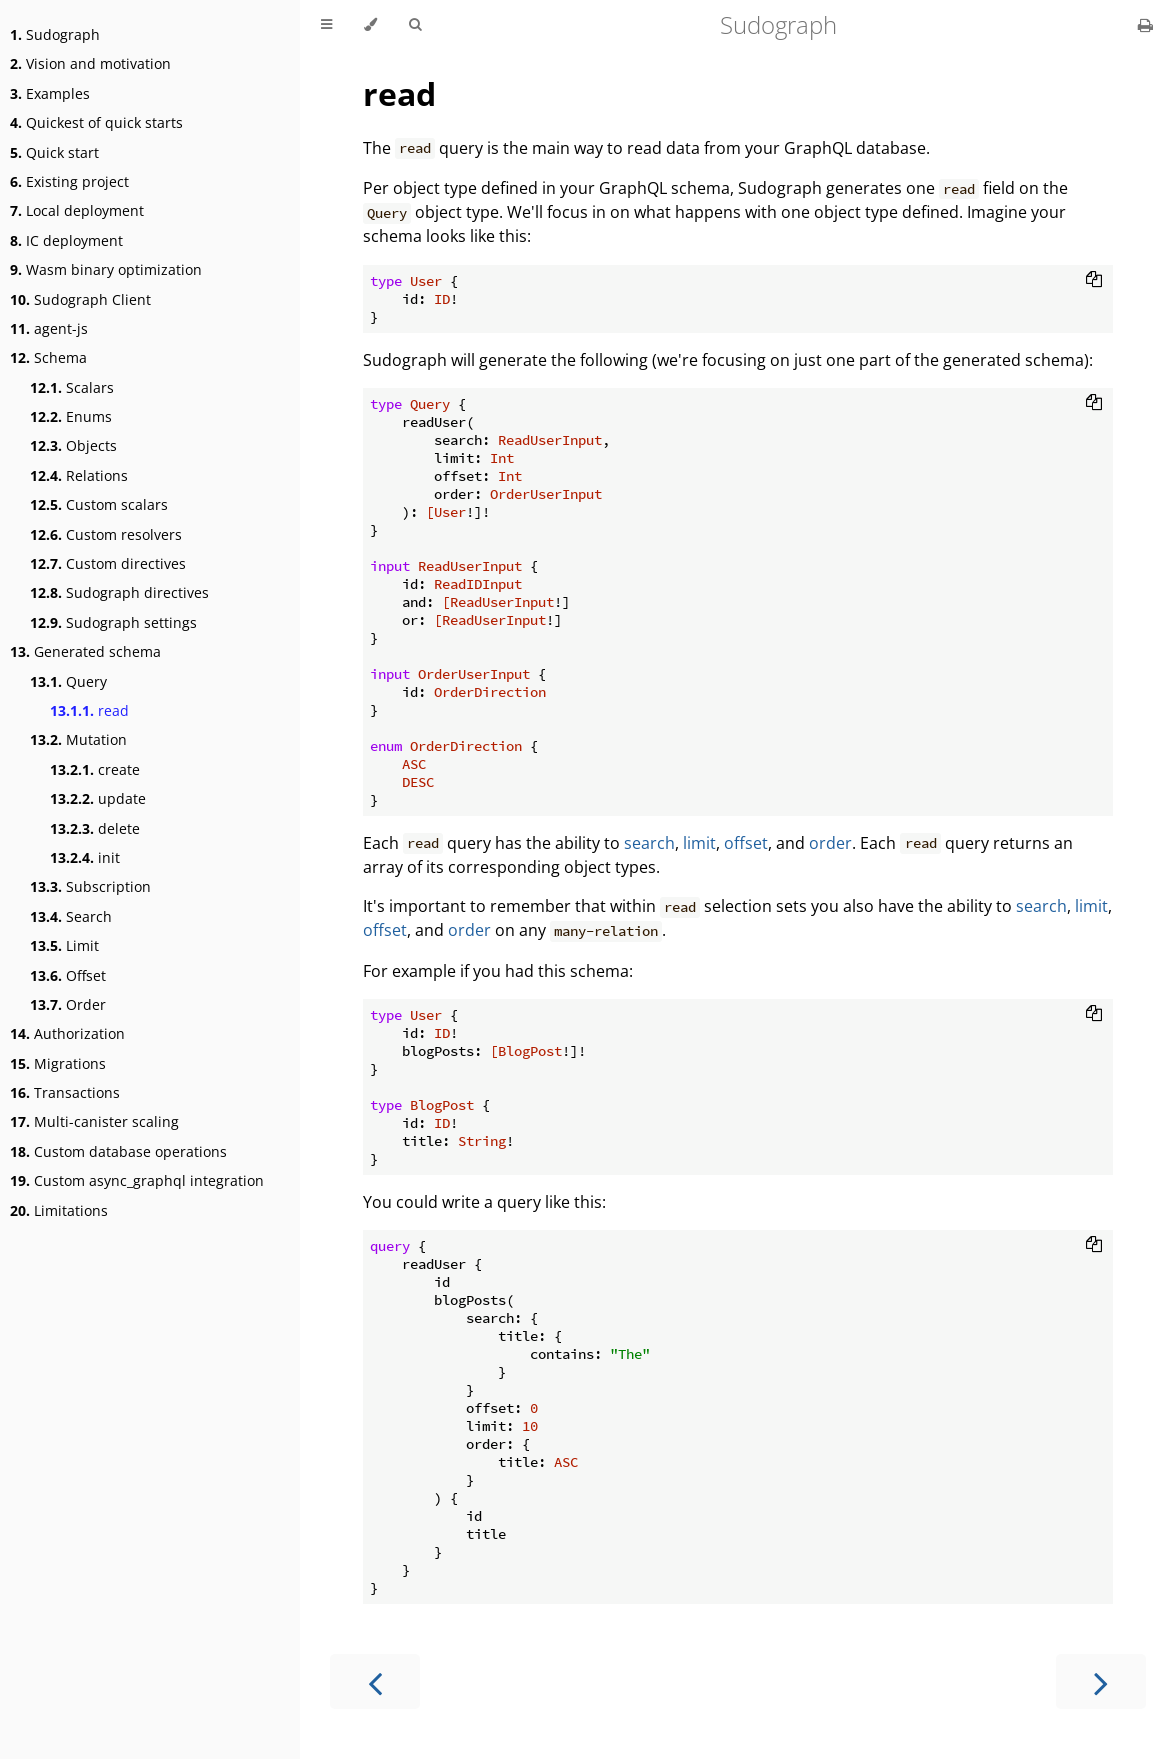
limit (699, 843)
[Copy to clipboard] (1094, 281)
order (830, 843)
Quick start (54, 152)
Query (68, 681)
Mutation (78, 739)
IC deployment (66, 240)
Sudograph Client (80, 299)
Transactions (65, 1092)
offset (746, 843)
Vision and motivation (90, 63)
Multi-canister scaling (94, 1121)
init (85, 857)
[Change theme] (370, 25)
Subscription (90, 886)
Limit (64, 945)
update (98, 798)
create (95, 769)
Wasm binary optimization (106, 269)
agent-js (49, 328)
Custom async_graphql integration (137, 1180)
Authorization (67, 1033)
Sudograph (55, 34)
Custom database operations (118, 1151)
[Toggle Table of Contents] (326, 25)
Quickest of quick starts (96, 122)
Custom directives (108, 563)
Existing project (69, 181)
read (89, 710)
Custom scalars (99, 504)
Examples (50, 93)
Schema (48, 357)
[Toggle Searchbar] (415, 25)
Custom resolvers (106, 534)
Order (68, 1004)
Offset (68, 975)
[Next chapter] (1101, 1681)
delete (95, 828)
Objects (73, 445)
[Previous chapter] (375, 1681)
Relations (79, 475)
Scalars (72, 387)
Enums (71, 416)
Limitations (59, 1210)
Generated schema (85, 651)
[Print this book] (1145, 25)
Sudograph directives (119, 592)
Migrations (58, 1063)
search (649, 843)
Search (71, 916)
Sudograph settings (113, 622)
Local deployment (77, 210)
